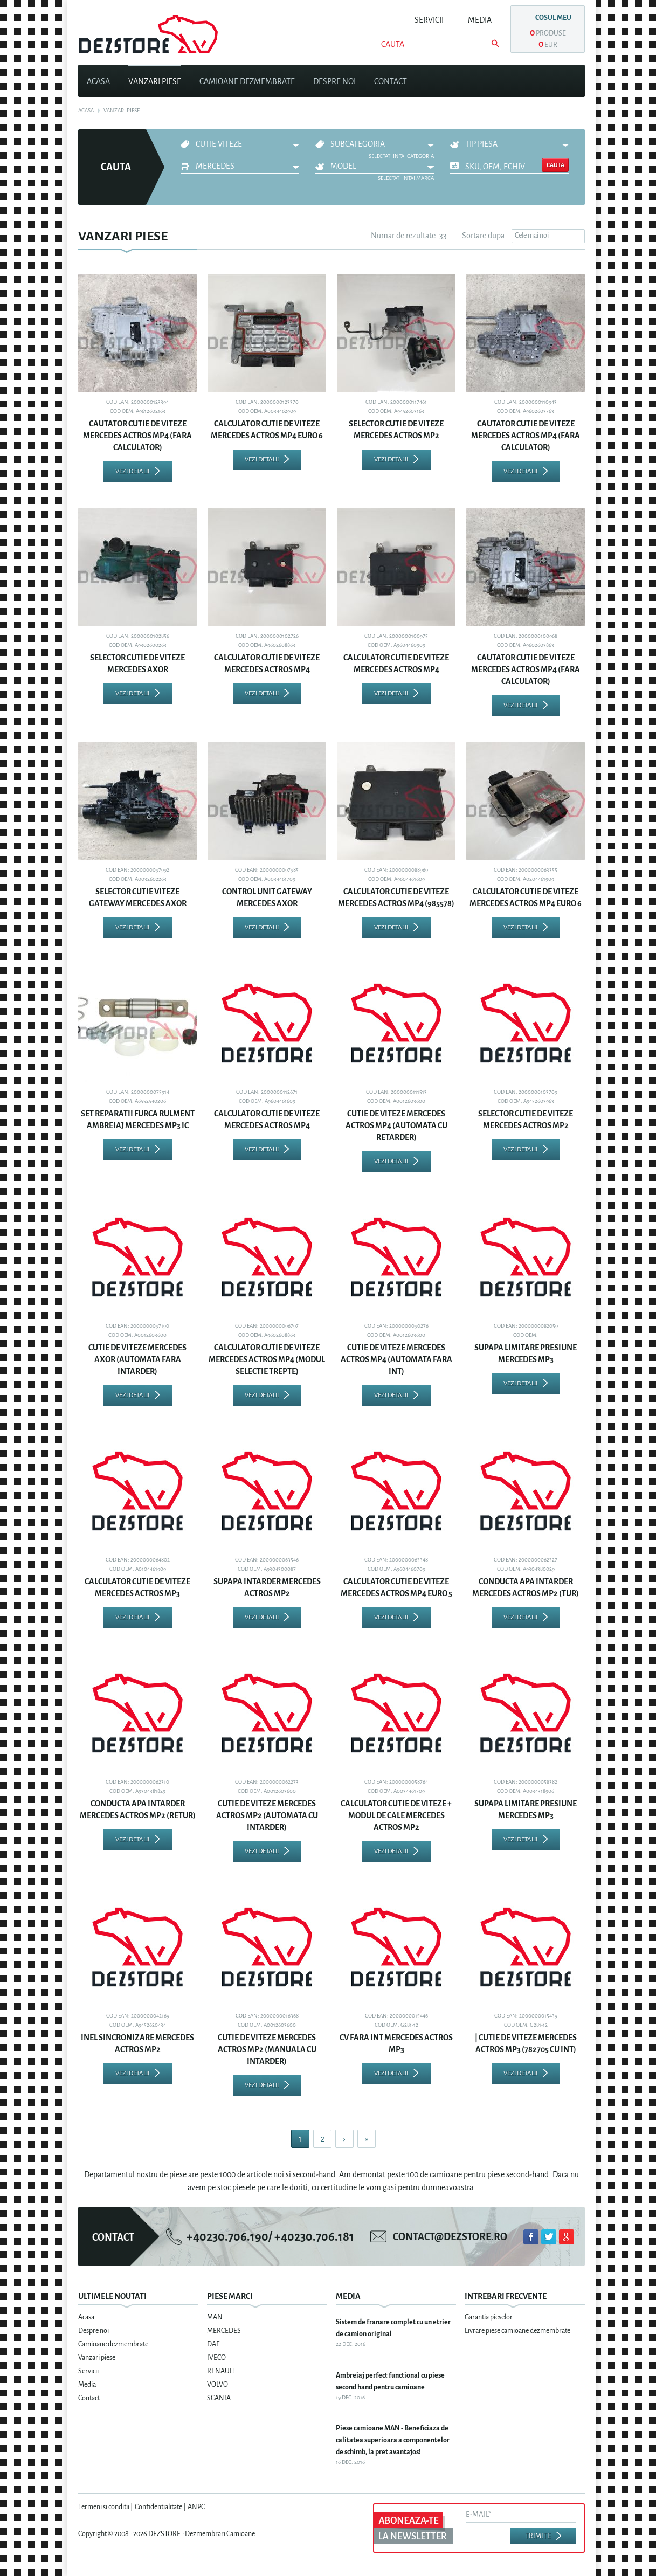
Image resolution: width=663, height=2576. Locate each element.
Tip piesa (481, 144)
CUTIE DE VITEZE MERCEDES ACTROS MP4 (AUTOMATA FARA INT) (396, 1359)
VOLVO (217, 2384)
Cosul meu (553, 18)
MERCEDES (215, 166)
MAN (215, 2317)
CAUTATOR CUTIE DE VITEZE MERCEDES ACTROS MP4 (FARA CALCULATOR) (137, 435)
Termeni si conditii (103, 2507)
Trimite (538, 2536)
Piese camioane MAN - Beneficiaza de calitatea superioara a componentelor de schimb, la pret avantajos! (393, 2440)
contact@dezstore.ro (450, 2237)
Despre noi (334, 81)
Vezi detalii (132, 471)
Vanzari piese (154, 81)
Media (480, 20)
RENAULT (221, 2371)
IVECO (216, 2357)
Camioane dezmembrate (247, 81)
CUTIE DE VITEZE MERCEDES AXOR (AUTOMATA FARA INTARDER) (137, 1359)
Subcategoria (357, 144)
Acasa (98, 81)
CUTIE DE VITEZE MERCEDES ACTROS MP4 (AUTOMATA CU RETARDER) (396, 1125)
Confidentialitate (158, 2507)
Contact (390, 81)
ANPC (196, 2507)
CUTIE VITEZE (219, 144)
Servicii (429, 20)
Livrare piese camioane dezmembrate (517, 2331)
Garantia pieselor (489, 2317)
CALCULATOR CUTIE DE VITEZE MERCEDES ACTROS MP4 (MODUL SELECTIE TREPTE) (267, 1359)
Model (343, 166)
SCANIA (219, 2398)
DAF (213, 2344)
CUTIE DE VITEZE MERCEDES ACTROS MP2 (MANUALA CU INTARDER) (267, 2049)
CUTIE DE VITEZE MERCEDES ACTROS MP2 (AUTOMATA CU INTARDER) (267, 1815)
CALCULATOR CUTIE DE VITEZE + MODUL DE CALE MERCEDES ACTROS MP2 (396, 1815)
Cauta (555, 165)
